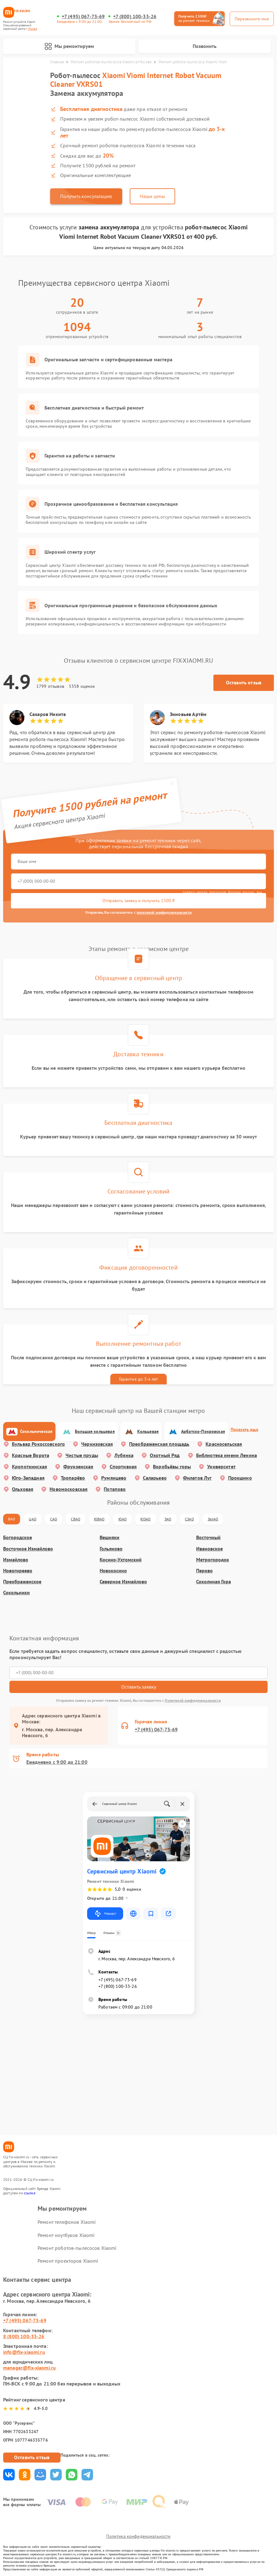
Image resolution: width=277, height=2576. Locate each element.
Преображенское (22, 1582)
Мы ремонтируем (69, 46)
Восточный (208, 1537)
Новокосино (113, 1571)
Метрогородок (212, 1560)
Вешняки (109, 1537)
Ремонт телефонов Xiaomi (67, 2222)
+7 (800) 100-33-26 (135, 16)
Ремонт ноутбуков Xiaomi (66, 2235)
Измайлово (15, 1560)
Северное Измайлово (123, 1582)
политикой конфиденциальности (164, 912)
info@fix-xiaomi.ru (24, 2352)
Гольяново (111, 1549)
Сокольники (16, 1593)
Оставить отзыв (243, 682)
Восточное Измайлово (28, 1549)
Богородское (17, 1537)
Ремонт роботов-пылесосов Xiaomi (77, 2248)
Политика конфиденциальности (138, 2536)
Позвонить (205, 46)
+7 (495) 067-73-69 (83, 16)
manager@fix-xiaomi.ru (29, 2367)
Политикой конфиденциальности (193, 1700)
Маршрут (105, 1913)
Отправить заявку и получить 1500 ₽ (138, 900)
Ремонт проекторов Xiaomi (68, 2261)
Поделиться (9, 2474)
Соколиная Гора (213, 1582)
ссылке (29, 2193)
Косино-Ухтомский (121, 1560)
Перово (204, 1571)
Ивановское (209, 1549)
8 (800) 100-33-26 (23, 2336)
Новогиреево (17, 1571)
